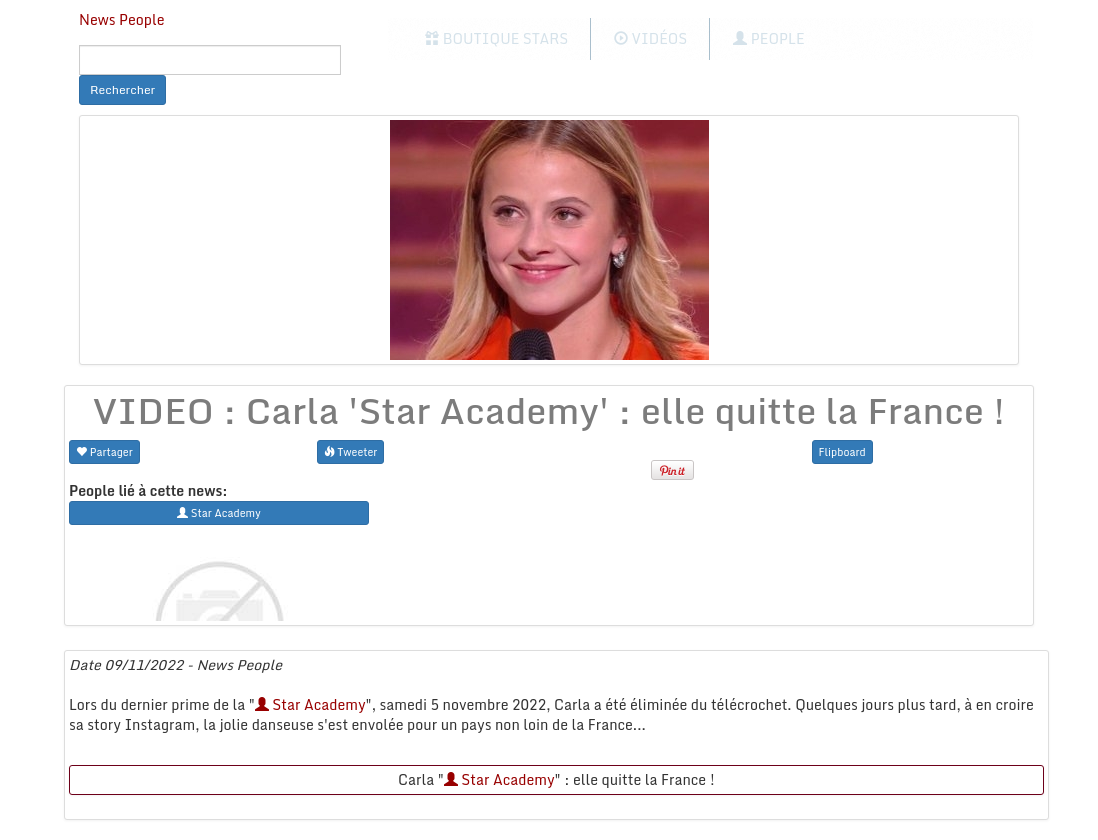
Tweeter (351, 451)
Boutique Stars (496, 38)
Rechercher (122, 89)
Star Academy (310, 704)
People (768, 38)
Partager (104, 451)
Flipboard (842, 451)
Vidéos (650, 38)
